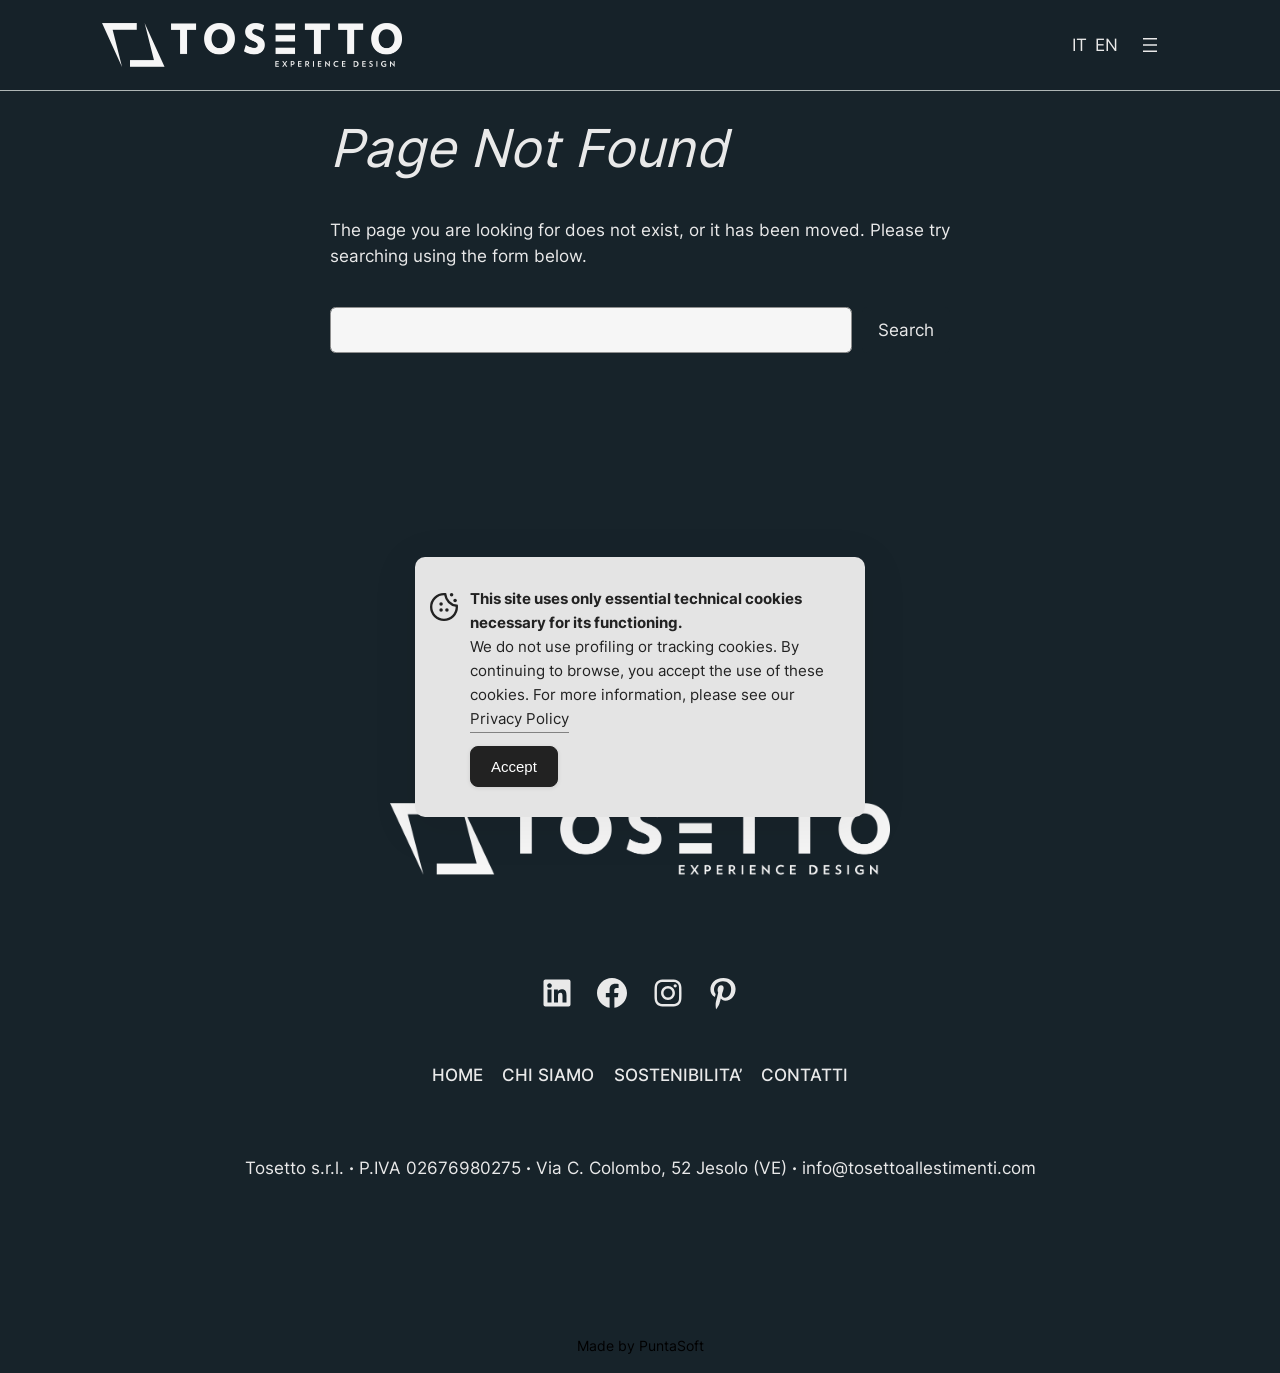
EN (1106, 45)
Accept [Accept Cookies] (514, 766)
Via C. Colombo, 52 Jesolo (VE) (661, 1168)
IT (1079, 45)
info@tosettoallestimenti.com (919, 1168)
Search (906, 330)
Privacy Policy (519, 718)
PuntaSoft (671, 1345)
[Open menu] (1150, 45)
